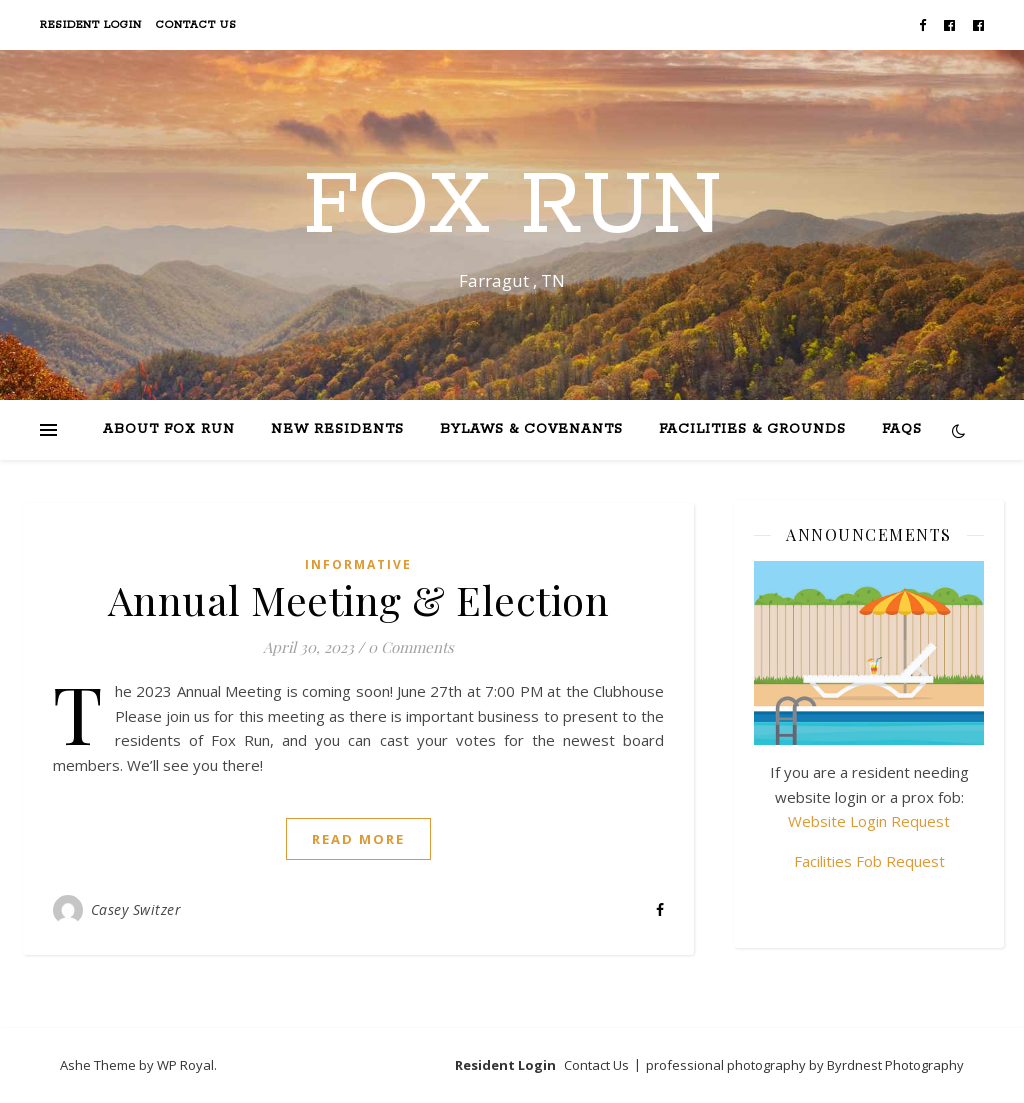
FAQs (902, 429)
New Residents (337, 429)
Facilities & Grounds (752, 429)
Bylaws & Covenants (531, 429)
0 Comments (411, 647)
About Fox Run (169, 429)
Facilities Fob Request (869, 861)
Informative (358, 564)
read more (358, 839)
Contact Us (196, 25)
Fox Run (512, 207)
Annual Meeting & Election (359, 599)
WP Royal (185, 1065)
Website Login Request (869, 821)
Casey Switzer (136, 909)
